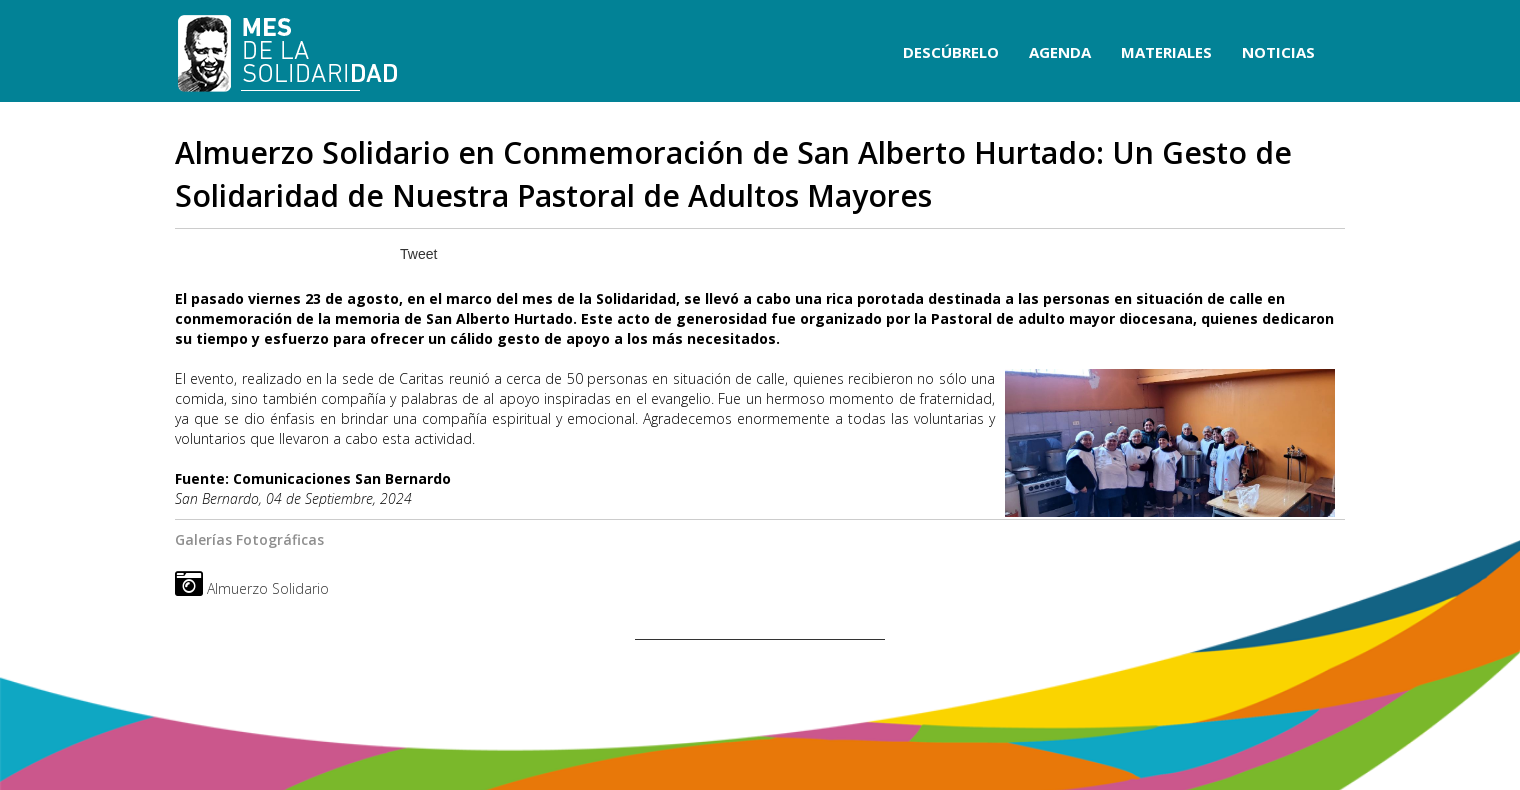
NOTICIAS (1278, 52)
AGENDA (1060, 52)
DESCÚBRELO (951, 52)
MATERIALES (1166, 52)
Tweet (418, 254)
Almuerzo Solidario (268, 588)
